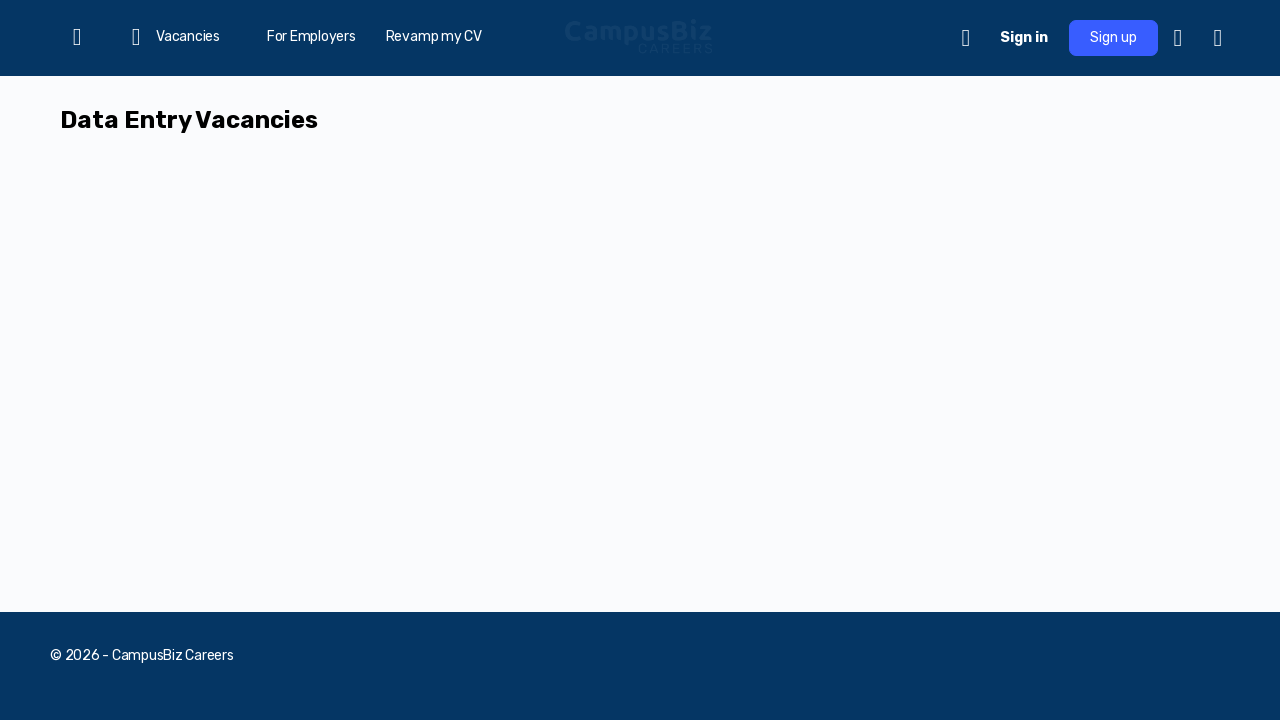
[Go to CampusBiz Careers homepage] (640, 36)
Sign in (1024, 37)
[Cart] (967, 38)
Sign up (1113, 37)
